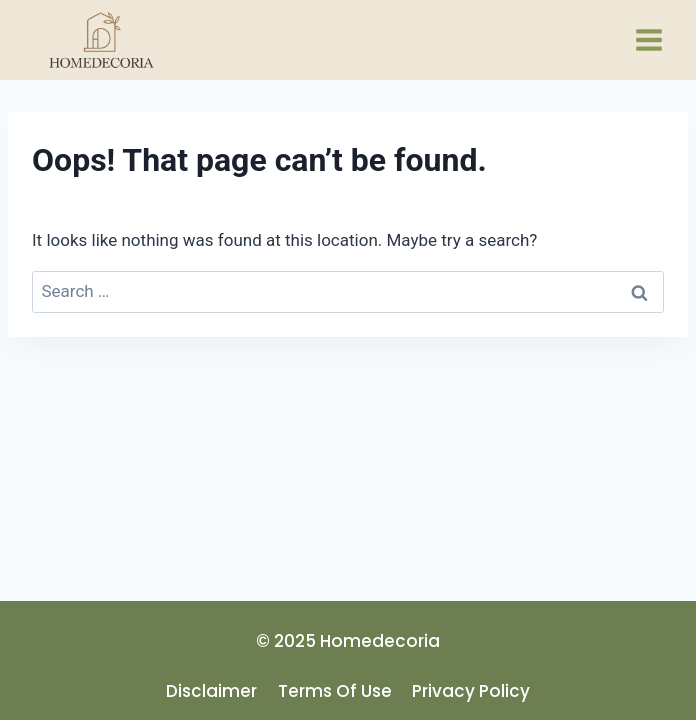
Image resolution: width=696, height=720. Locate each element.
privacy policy (471, 691)
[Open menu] (648, 39)
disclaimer (211, 691)
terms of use (335, 691)
